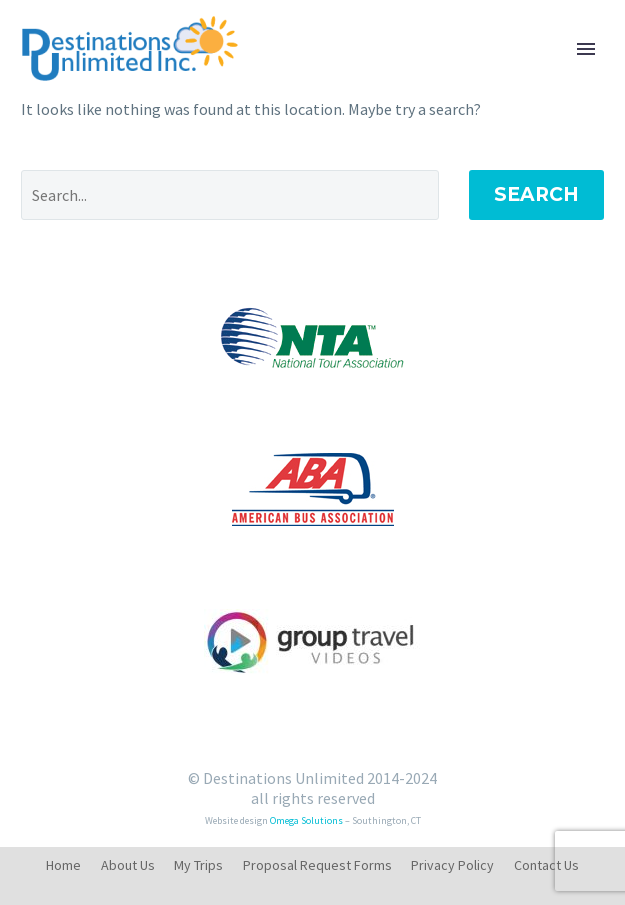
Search (536, 194)
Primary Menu (586, 49)
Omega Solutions (306, 820)
